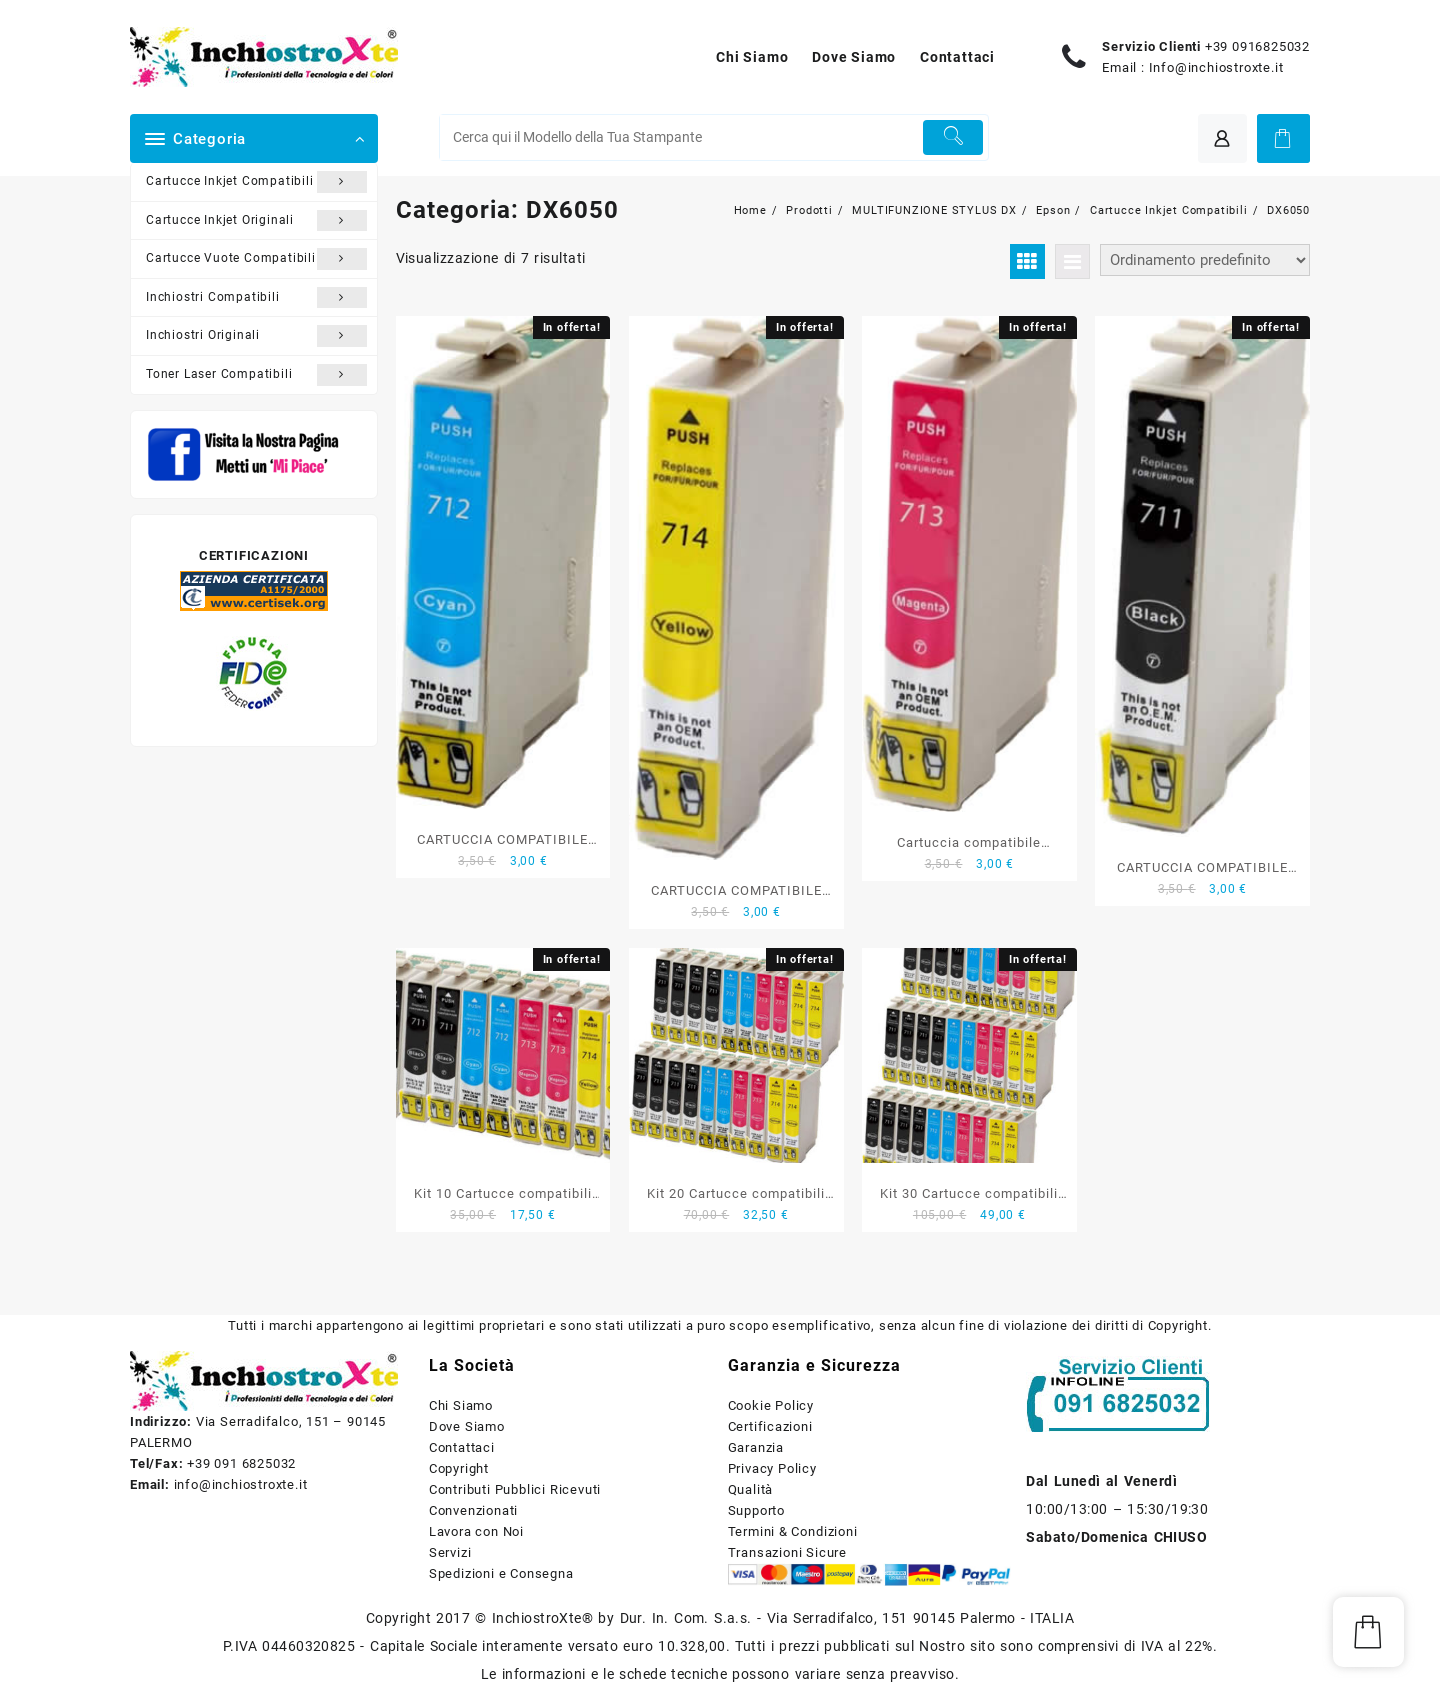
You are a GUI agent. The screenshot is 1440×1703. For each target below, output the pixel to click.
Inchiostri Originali (256, 336)
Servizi (450, 1552)
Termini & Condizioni (793, 1531)
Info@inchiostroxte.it (1216, 67)
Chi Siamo (461, 1405)
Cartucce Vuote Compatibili (256, 259)
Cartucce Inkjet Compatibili (256, 182)
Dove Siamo (467, 1426)
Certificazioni (770, 1426)
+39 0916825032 (1257, 46)
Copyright (459, 1468)
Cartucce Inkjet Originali (256, 221)
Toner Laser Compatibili (256, 375)
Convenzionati (473, 1510)
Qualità (751, 1489)
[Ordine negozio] (1205, 260)
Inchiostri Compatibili (256, 298)
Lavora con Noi (476, 1531)
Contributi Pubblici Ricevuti (515, 1489)
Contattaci (462, 1447)
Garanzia (756, 1447)
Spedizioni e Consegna (501, 1573)
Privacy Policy (772, 1468)
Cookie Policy (771, 1405)
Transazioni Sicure (787, 1552)
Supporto (756, 1510)
